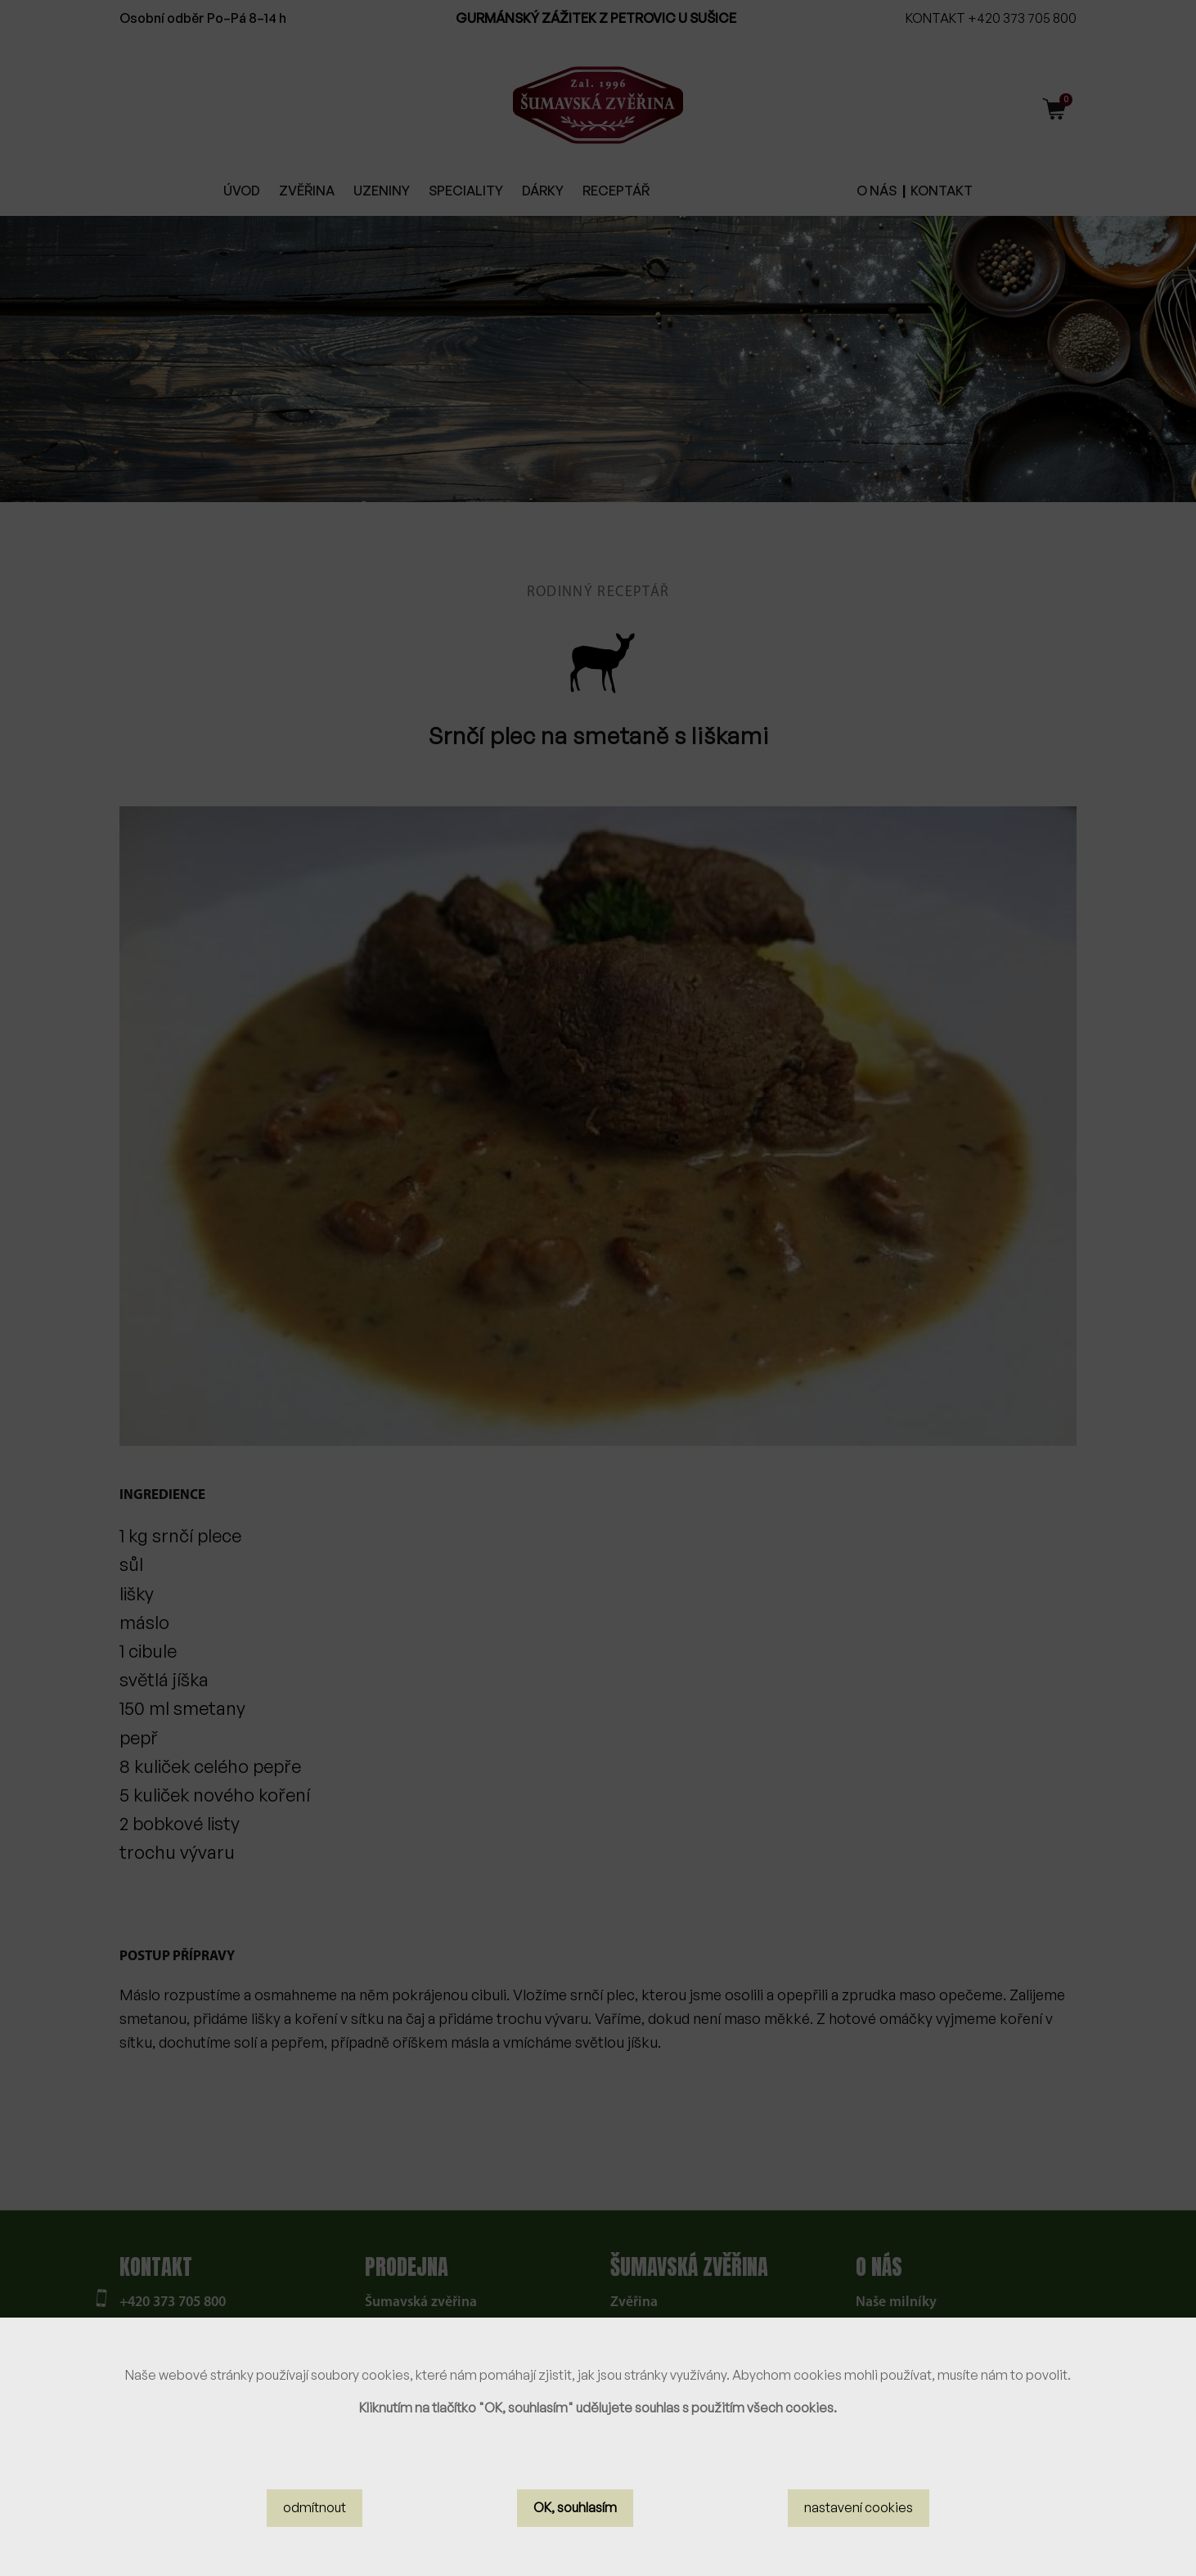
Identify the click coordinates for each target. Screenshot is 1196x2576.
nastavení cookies (858, 2507)
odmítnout (314, 2507)
